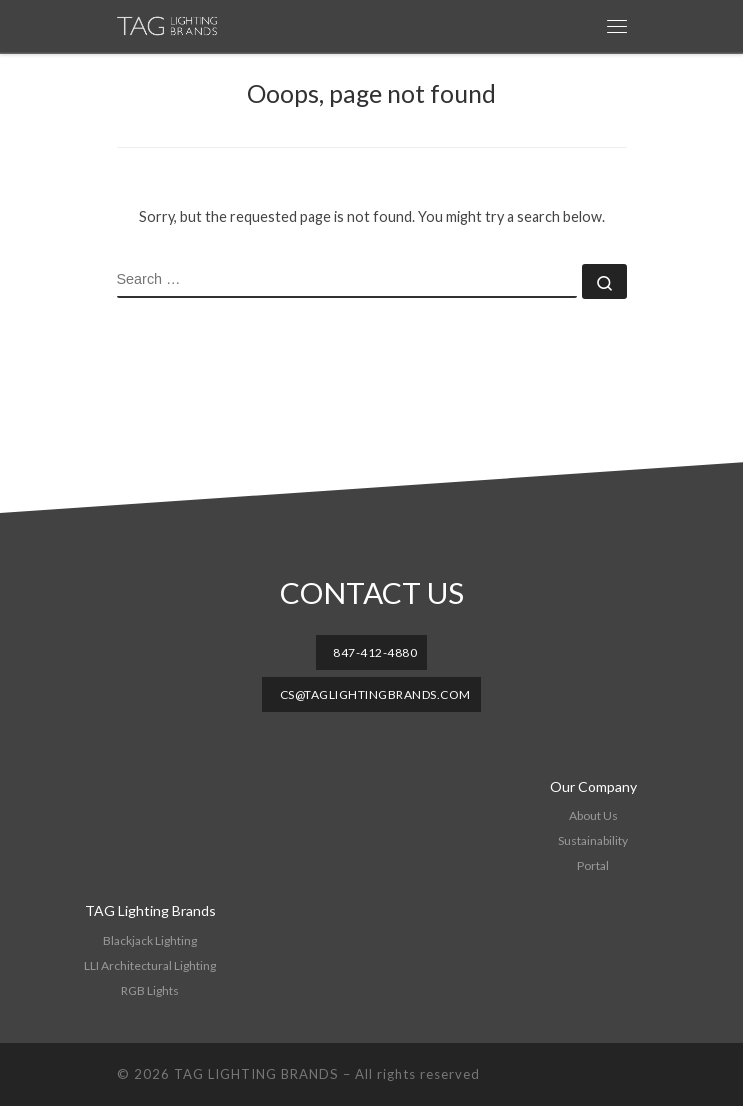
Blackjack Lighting (150, 940)
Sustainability (593, 840)
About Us (593, 815)
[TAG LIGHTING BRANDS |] (176, 26)
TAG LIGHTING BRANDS (256, 1074)
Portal (593, 865)
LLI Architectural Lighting (150, 965)
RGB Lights (150, 990)
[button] (372, 652)
